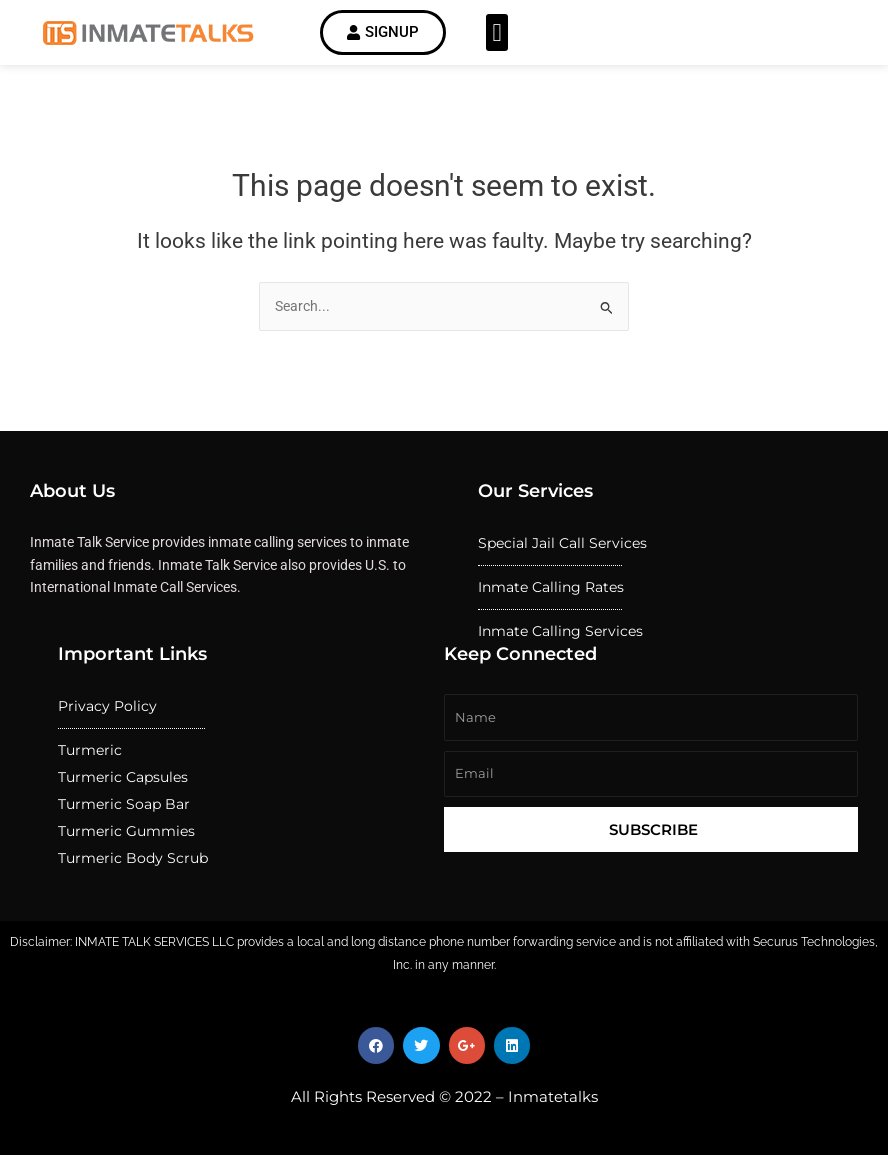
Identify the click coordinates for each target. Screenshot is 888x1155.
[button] (497, 33)
